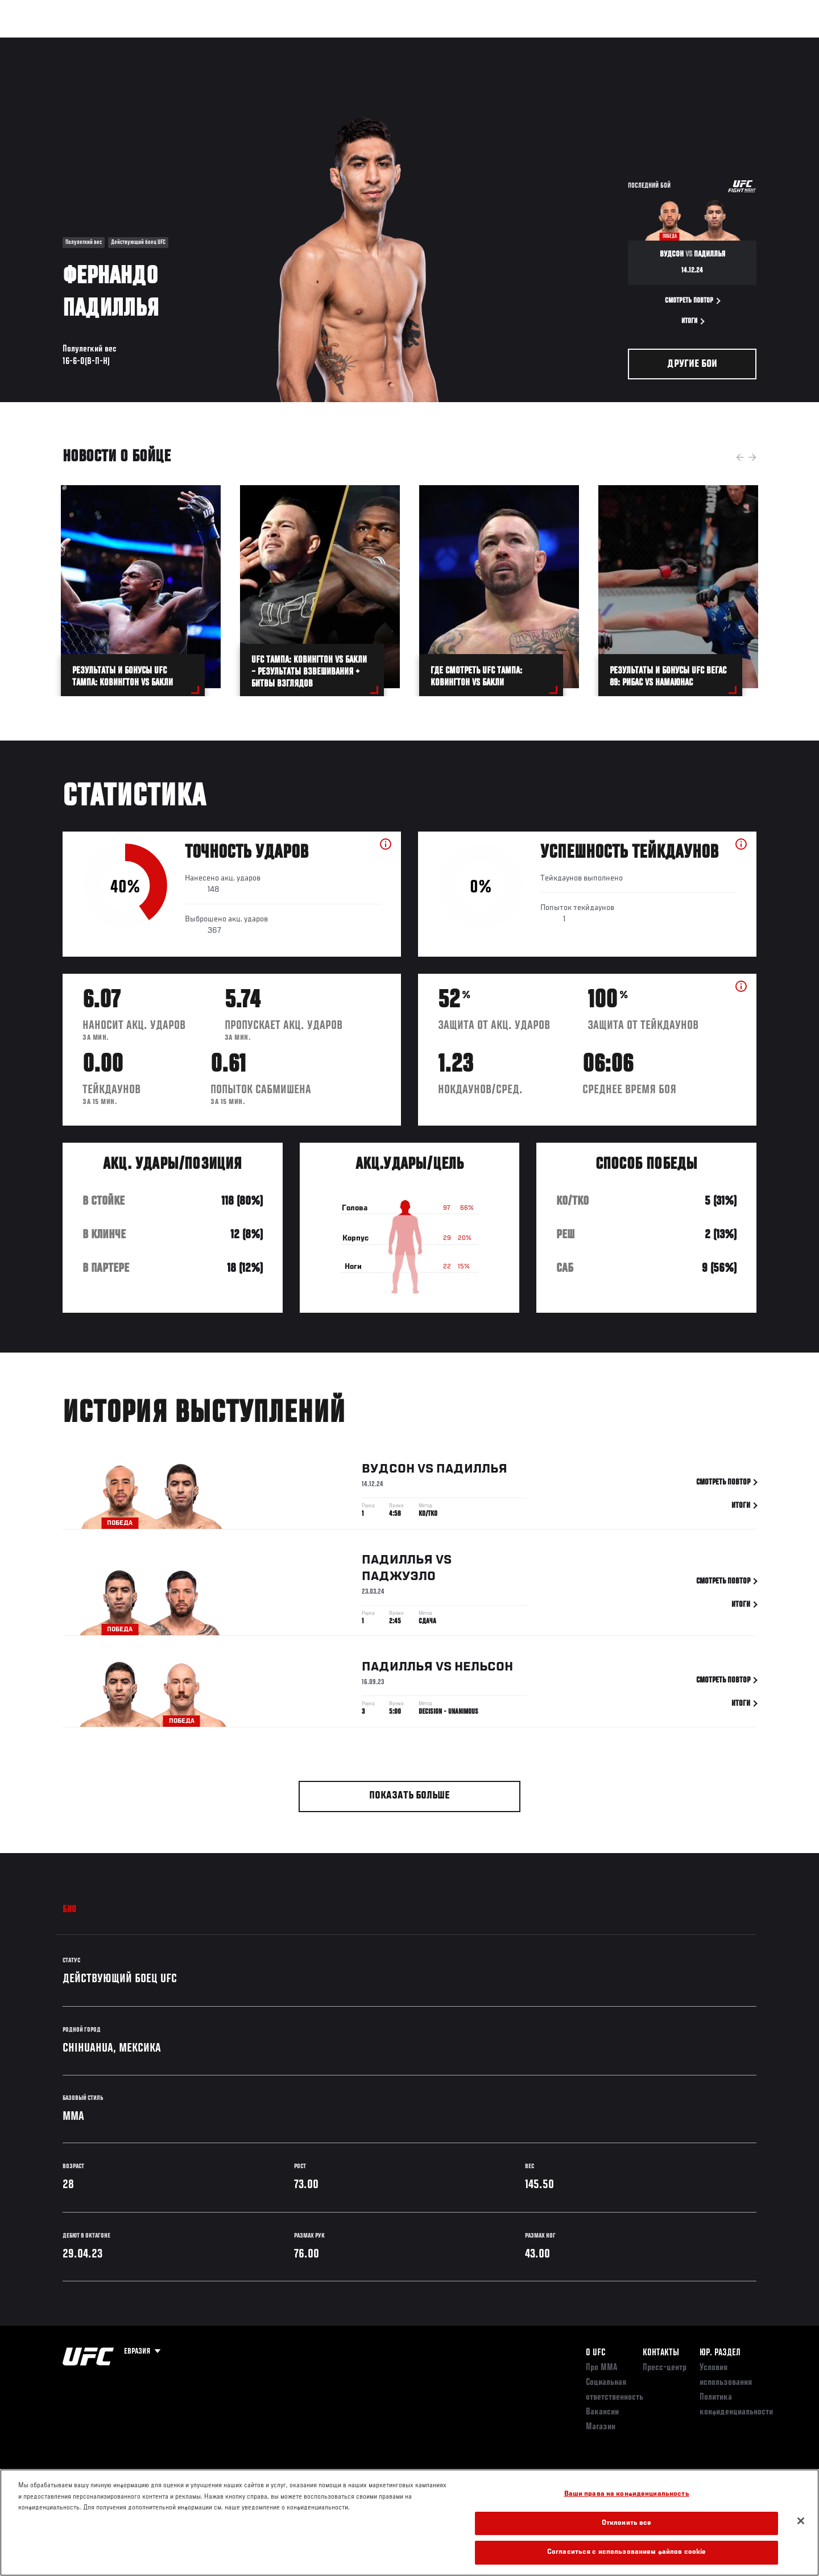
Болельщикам (610, 43)
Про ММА (601, 2368)
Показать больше (409, 1796)
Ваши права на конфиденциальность (626, 2494)
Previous (740, 457)
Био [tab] (70, 1910)
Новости (198, 43)
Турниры (53, 43)
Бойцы (151, 43)
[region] (409, 2522)
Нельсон (483, 1670)
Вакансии (602, 2412)
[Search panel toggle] (762, 43)
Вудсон (388, 1472)
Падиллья (471, 1472)
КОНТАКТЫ (661, 2353)
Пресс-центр (664, 2368)
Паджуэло (399, 1579)
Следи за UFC (676, 43)
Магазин (732, 43)
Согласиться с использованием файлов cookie (626, 2552)
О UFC (595, 2353)
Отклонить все (627, 2523)
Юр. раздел (720, 2353)
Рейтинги (103, 43)
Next (752, 457)
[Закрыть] (800, 2520)
